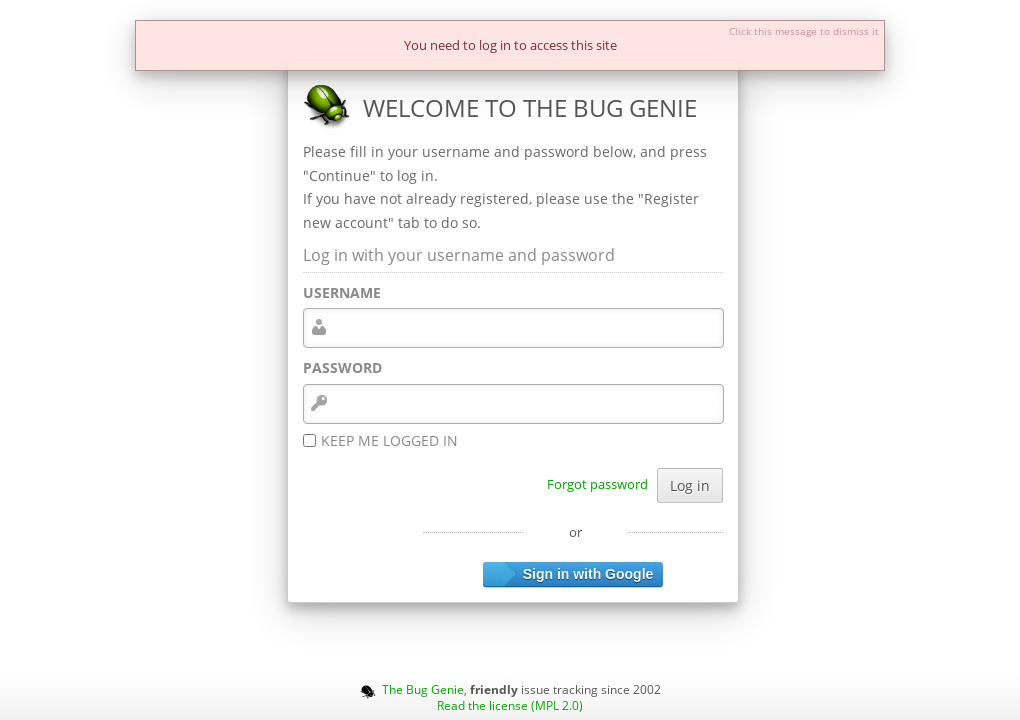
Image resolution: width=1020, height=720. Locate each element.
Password (342, 367)
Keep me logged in (389, 440)
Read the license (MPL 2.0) (510, 705)
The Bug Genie (423, 689)
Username (342, 292)
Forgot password (597, 484)
